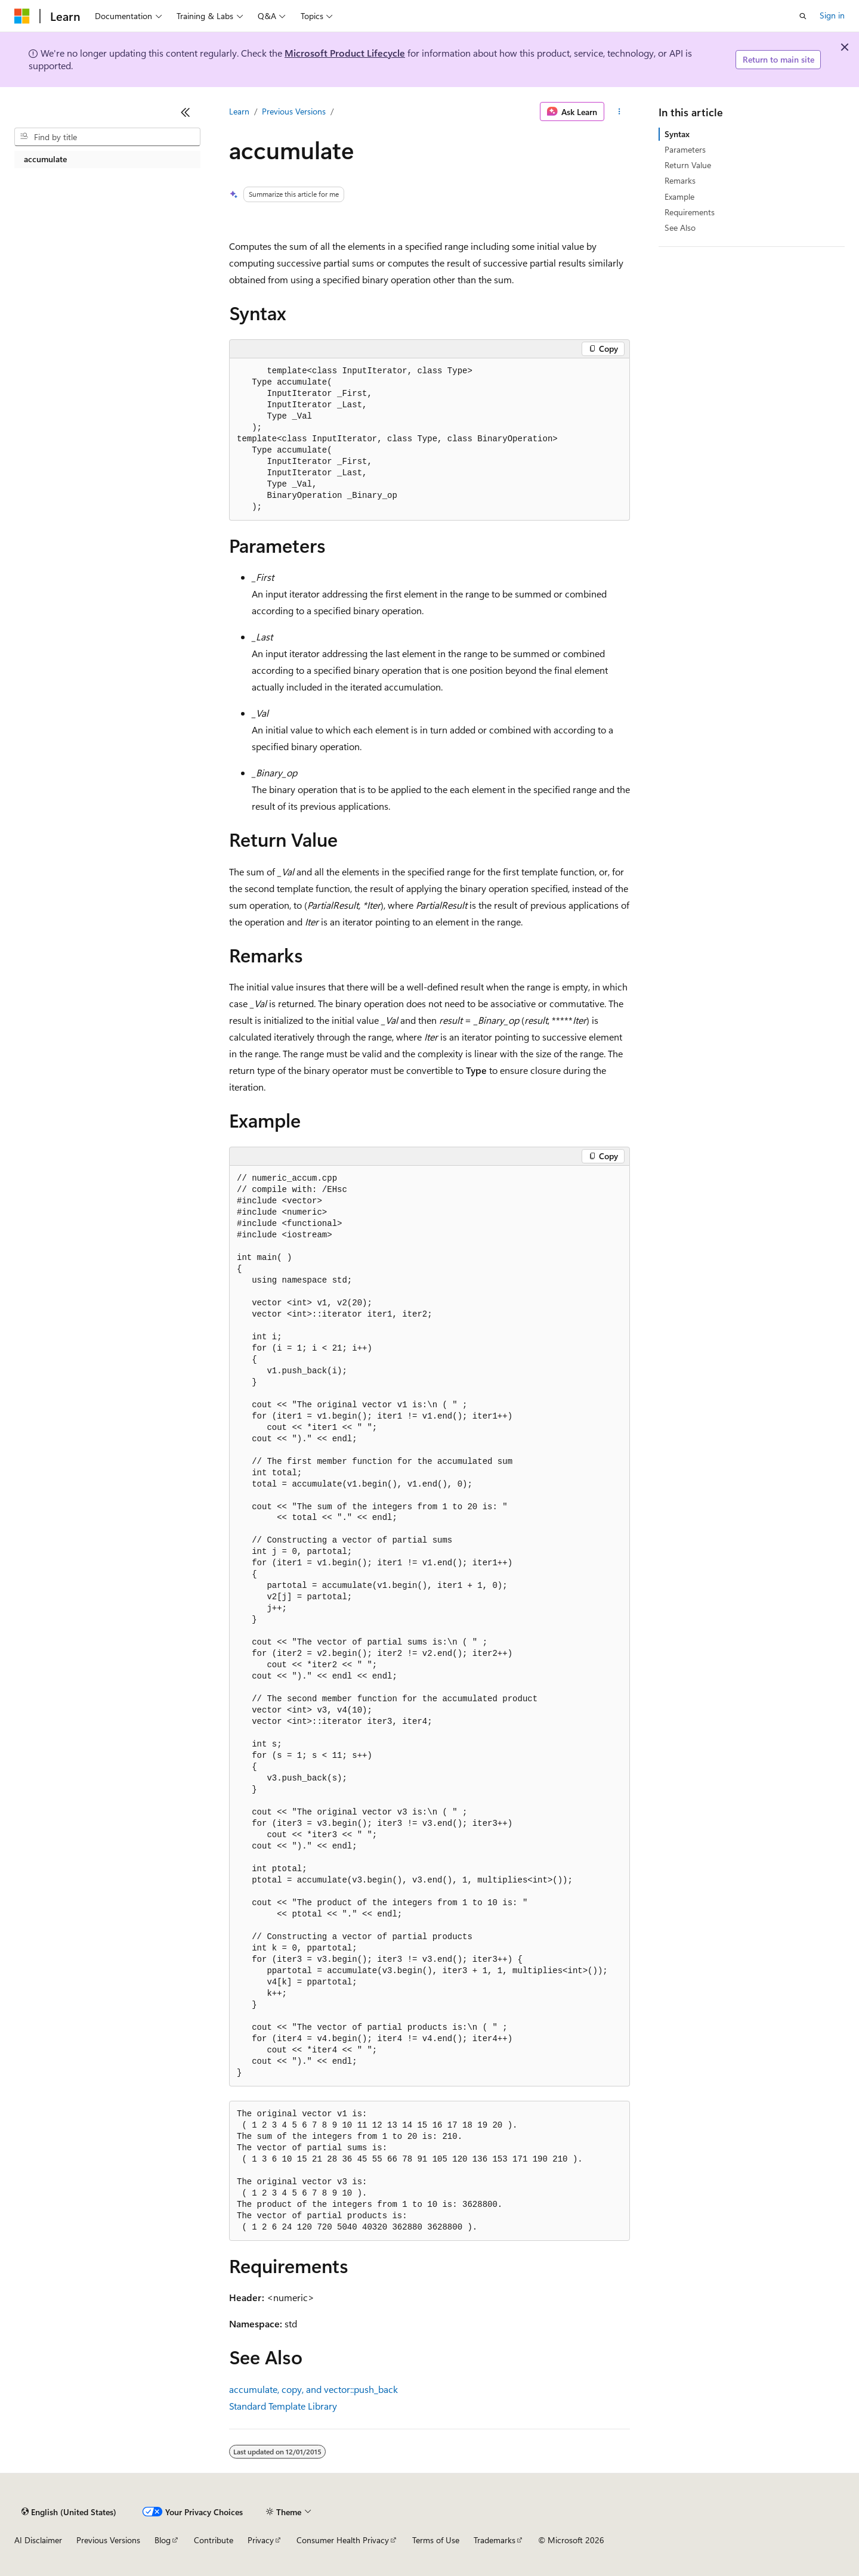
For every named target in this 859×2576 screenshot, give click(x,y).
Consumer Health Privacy (342, 2540)
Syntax (677, 134)
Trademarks (494, 2540)
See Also (680, 227)
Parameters (685, 149)
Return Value (688, 165)
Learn (239, 111)
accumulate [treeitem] (45, 159)
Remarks (680, 180)
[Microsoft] (22, 16)
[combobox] (107, 137)
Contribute (213, 2540)
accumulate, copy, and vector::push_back (313, 2389)
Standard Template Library (283, 2405)
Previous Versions (294, 111)
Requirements (690, 212)
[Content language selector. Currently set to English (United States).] (68, 2511)
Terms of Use (435, 2540)
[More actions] (619, 111)
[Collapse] (185, 112)
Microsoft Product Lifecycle (345, 53)
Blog (163, 2540)
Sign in (832, 15)
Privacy (261, 2540)
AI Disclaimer (38, 2540)
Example (679, 196)
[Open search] (803, 16)
